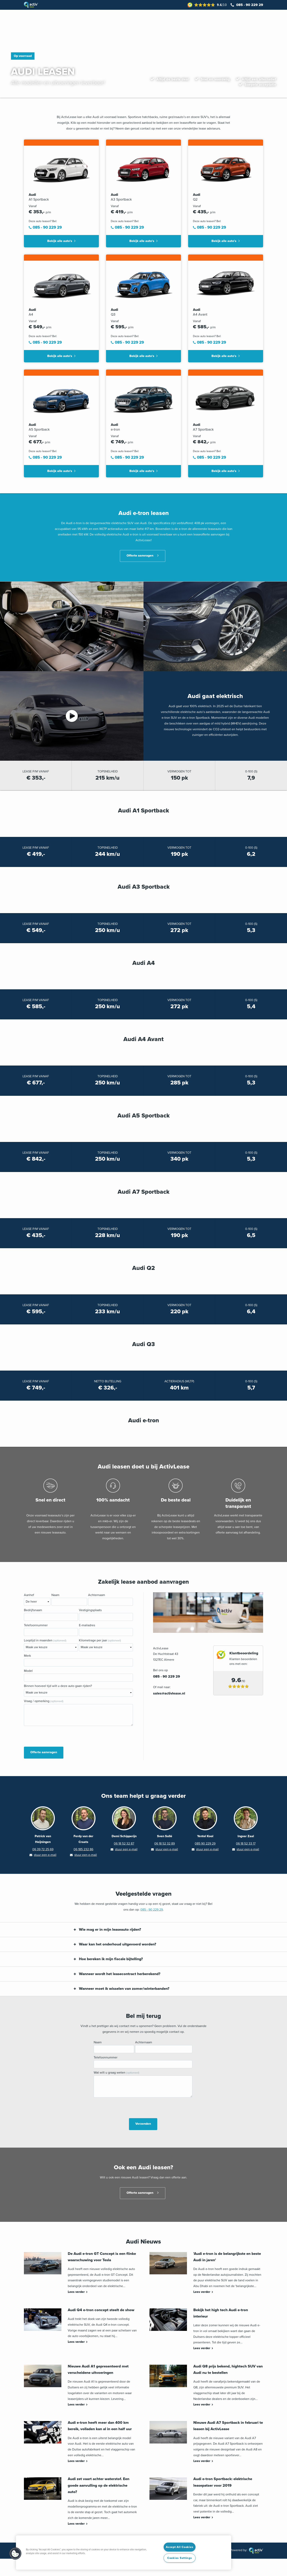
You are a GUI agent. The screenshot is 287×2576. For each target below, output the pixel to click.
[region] (123, 2552)
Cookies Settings (179, 2558)
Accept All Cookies (179, 2547)
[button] (15, 2553)
